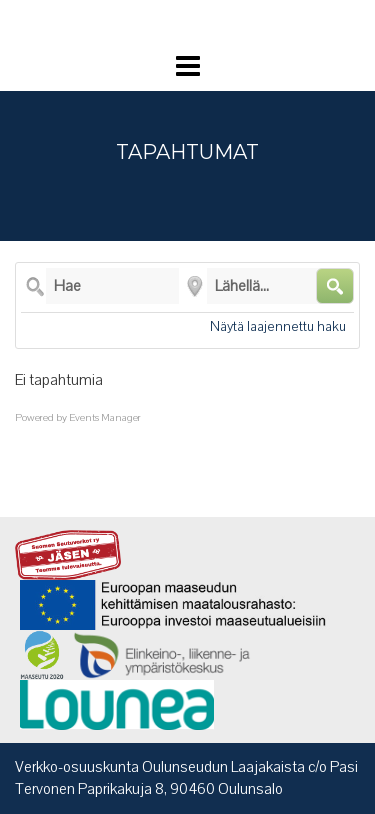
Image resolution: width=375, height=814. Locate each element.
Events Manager (105, 418)
